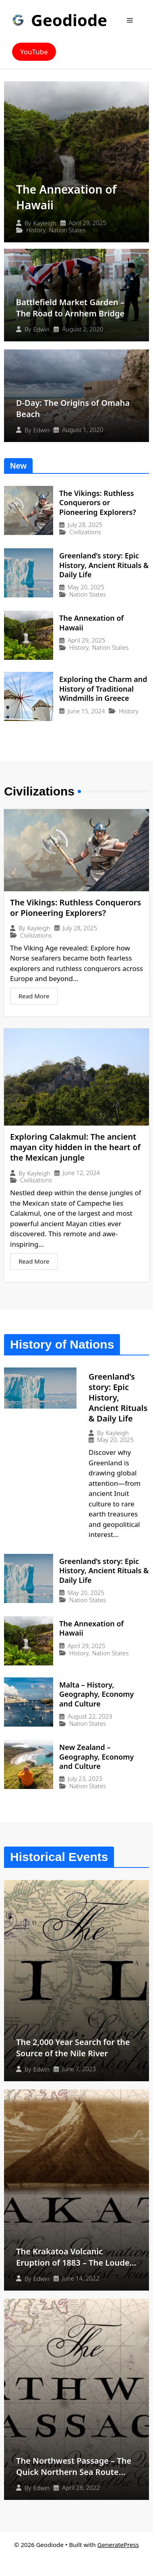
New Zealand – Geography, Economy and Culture (96, 1756)
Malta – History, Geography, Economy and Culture (96, 1694)
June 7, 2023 (79, 2069)
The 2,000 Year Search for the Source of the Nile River (73, 2048)
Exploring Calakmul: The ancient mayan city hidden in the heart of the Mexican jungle (75, 1147)
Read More (34, 996)
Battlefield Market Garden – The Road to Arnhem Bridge (70, 308)
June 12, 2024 (81, 1173)
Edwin (41, 329)
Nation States (67, 230)
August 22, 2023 (90, 1716)
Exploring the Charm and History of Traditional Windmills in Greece (103, 688)
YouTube (34, 51)
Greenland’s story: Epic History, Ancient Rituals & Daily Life (104, 565)
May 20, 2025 (86, 587)
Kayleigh (44, 223)
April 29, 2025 (88, 223)
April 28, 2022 (81, 2488)
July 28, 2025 (85, 525)
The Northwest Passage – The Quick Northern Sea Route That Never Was (73, 2472)
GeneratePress (118, 2545)
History (35, 230)
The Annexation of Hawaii (91, 622)
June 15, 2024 (86, 711)
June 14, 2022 (80, 2278)
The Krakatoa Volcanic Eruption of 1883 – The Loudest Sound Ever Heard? (76, 2262)
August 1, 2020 (82, 430)
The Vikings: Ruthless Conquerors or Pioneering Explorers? (97, 502)
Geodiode (69, 20)
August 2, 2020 (82, 329)
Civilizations (85, 532)
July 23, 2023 (85, 1779)
